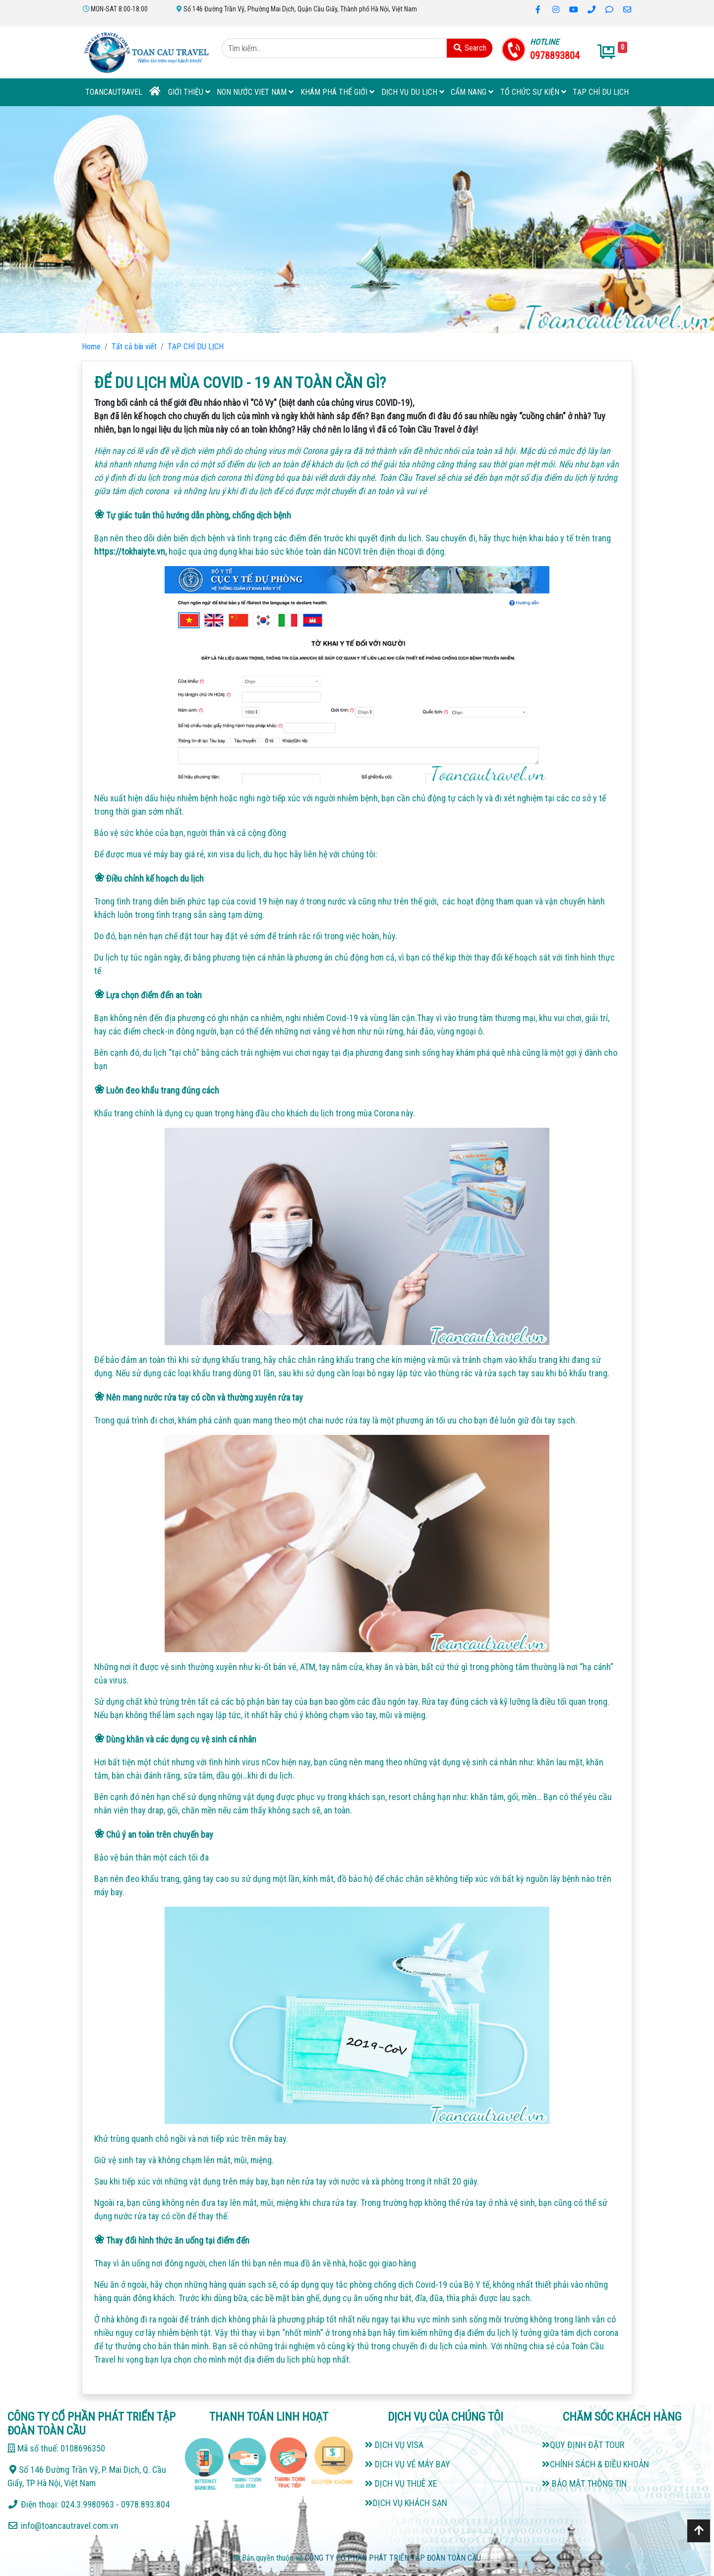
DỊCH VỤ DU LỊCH (412, 92)
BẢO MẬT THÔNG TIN (584, 2483)
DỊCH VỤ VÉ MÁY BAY (407, 2464)
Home (91, 346)
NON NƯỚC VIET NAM (255, 92)
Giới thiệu (189, 92)
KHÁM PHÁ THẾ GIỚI (337, 92)
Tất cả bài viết (134, 346)
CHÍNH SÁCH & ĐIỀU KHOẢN (595, 2464)
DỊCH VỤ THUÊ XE (401, 2483)
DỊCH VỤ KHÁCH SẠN (406, 2503)
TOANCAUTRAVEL (113, 92)
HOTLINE (544, 42)
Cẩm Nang (472, 92)
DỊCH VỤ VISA (394, 2445)
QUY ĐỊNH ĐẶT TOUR (583, 2445)
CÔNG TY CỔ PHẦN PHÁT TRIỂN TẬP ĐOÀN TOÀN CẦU (393, 2558)
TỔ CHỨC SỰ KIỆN (533, 92)
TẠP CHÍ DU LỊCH (601, 92)
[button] (53, 219)
